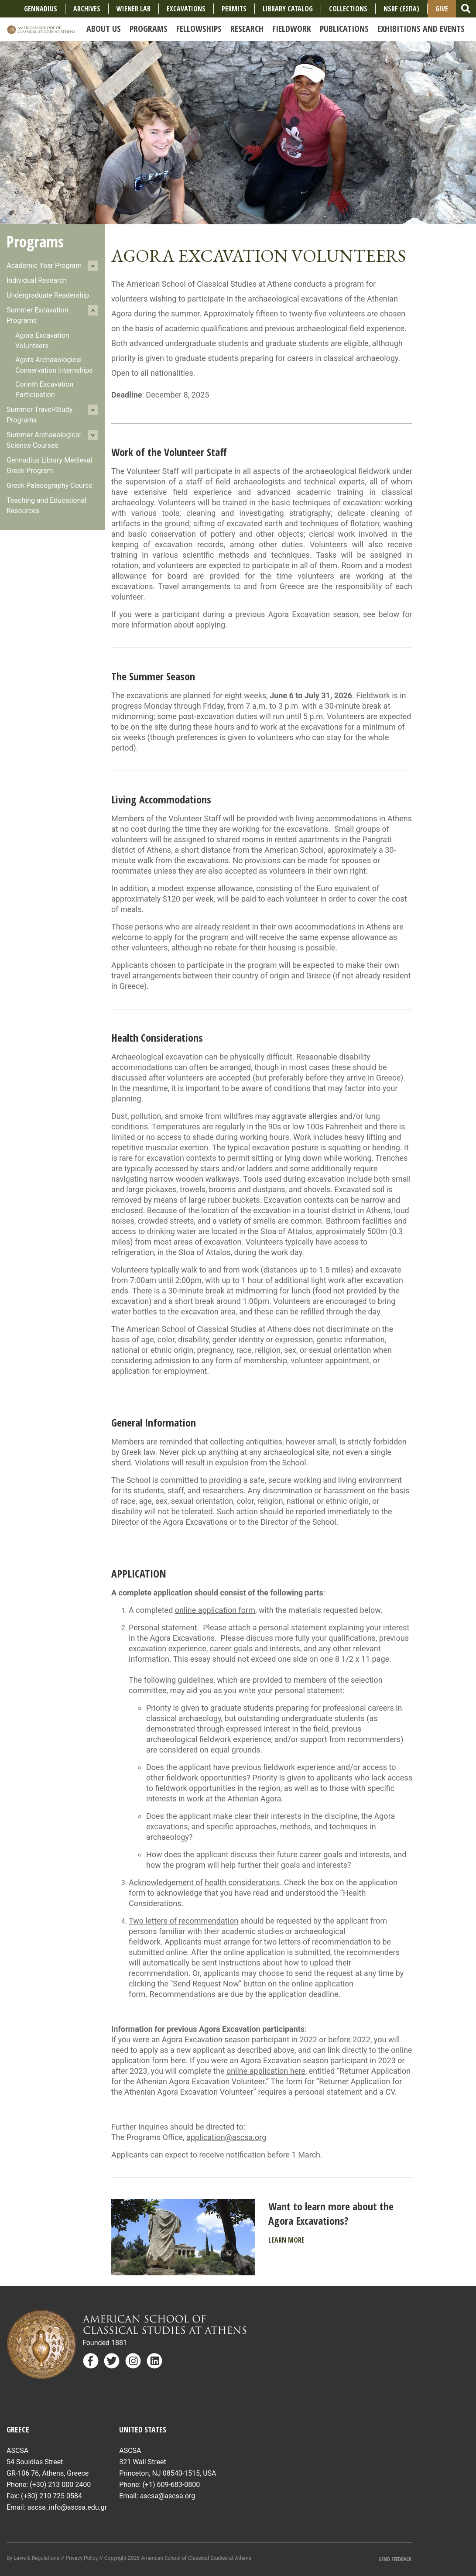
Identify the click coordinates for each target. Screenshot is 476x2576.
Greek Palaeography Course (49, 485)
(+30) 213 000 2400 (60, 2484)
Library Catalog (288, 9)
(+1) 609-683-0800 (171, 2484)
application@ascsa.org (226, 2137)
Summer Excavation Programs (37, 315)
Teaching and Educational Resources (46, 505)
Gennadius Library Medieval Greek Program (49, 465)
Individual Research (37, 280)
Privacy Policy (81, 2558)
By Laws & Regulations (33, 2558)
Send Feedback (395, 2559)
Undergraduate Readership (48, 295)
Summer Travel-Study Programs (39, 414)
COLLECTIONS (348, 9)
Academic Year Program (44, 265)
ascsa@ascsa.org (167, 2496)
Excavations (186, 9)
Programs (35, 241)
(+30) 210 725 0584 (51, 2496)
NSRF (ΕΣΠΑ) (401, 9)
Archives (86, 9)
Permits (234, 9)
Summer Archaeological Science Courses (44, 440)
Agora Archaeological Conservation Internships (53, 365)
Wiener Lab (133, 9)
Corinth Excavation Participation (44, 389)
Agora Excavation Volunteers (42, 340)
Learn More (286, 2240)
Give (441, 9)
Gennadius (40, 9)
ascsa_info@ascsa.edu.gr (67, 2507)
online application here (265, 2070)
